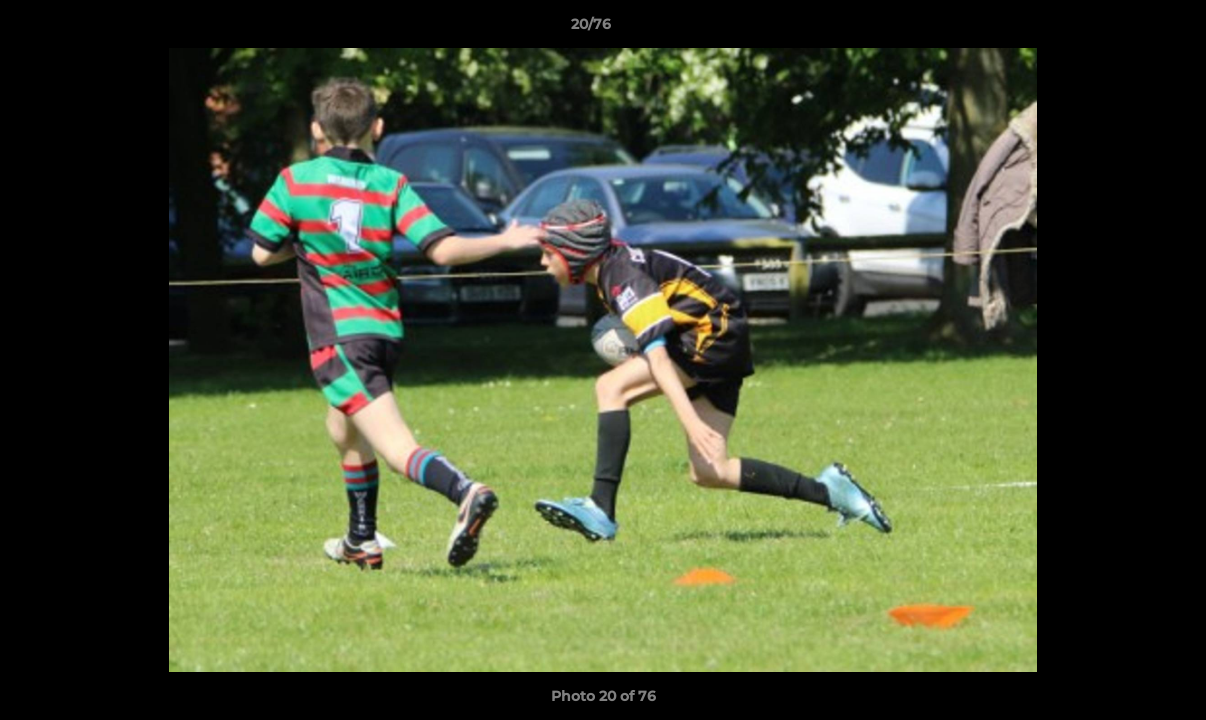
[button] (1122, 29)
